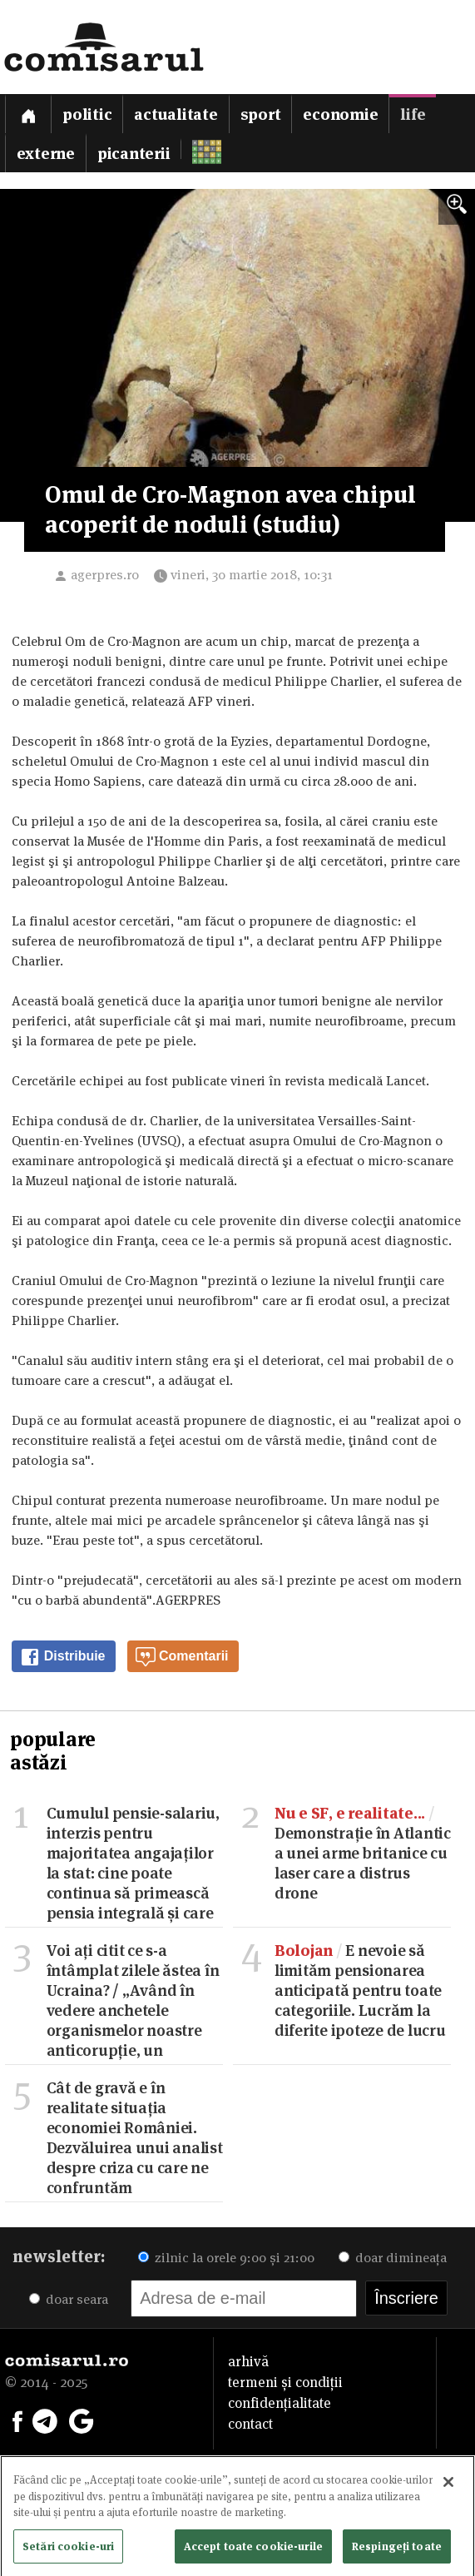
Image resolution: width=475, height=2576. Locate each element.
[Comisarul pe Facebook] (17, 2419)
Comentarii (182, 1657)
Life (412, 114)
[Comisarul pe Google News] (81, 2419)
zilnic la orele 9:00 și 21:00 (226, 2258)
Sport (260, 114)
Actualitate (175, 114)
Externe (46, 153)
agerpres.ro (105, 575)
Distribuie (62, 1657)
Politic (86, 114)
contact (250, 2423)
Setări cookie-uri (68, 2552)
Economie (340, 114)
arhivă (248, 2361)
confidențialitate (279, 2403)
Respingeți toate (397, 2552)
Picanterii (134, 153)
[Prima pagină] (28, 113)
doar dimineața (393, 2258)
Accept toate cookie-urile (253, 2552)
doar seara (68, 2299)
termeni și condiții (285, 2382)
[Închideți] (448, 2487)
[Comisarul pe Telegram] (44, 2419)
